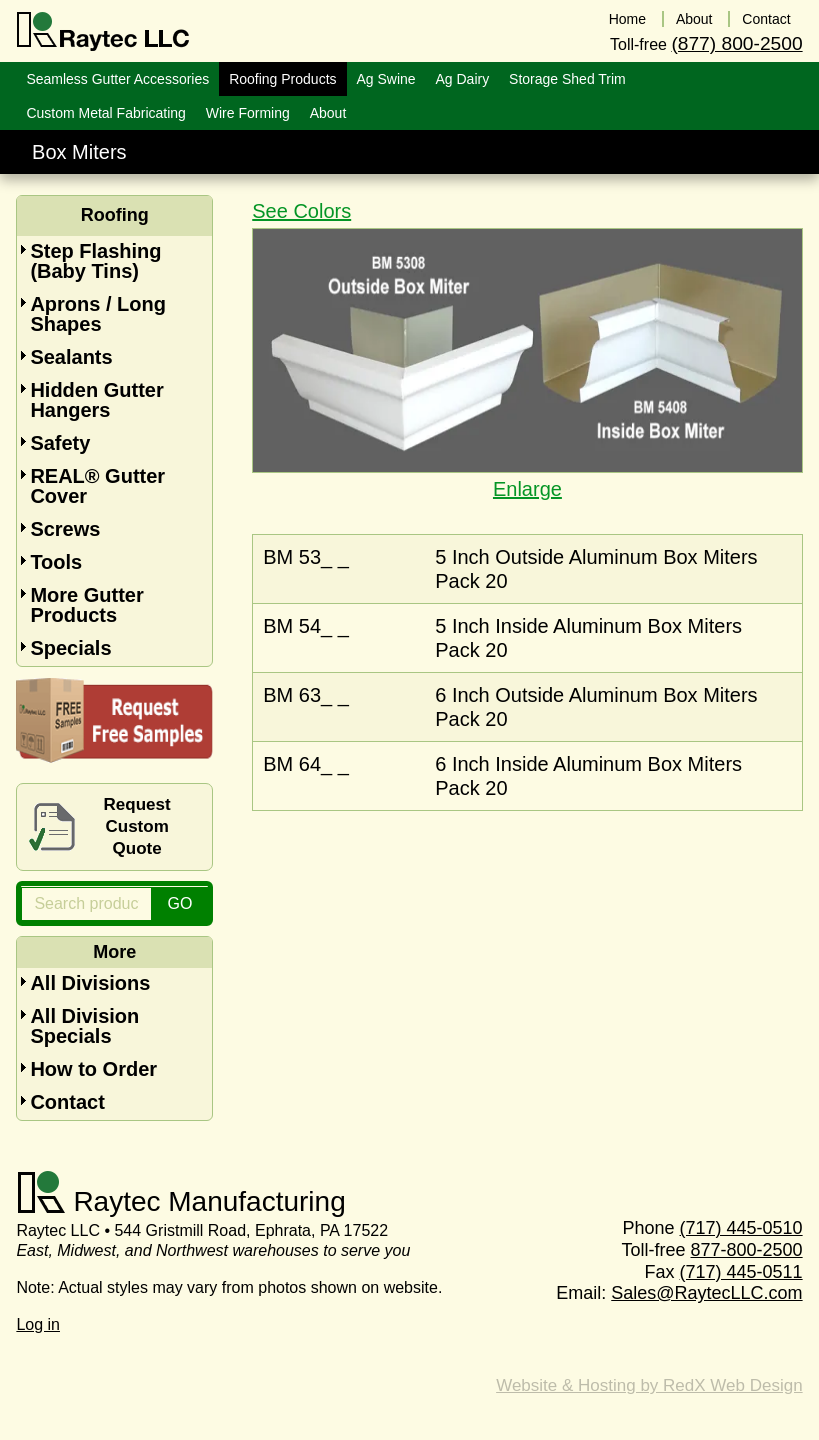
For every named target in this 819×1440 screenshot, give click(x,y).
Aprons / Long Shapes (98, 314)
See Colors (301, 211)
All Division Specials (84, 1026)
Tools (56, 562)
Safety (60, 443)
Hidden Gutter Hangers (96, 400)
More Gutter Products (86, 605)
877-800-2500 (747, 1250)
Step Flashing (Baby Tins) (95, 261)
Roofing (115, 215)
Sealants (71, 357)
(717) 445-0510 (741, 1228)
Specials (70, 648)
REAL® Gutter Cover (97, 486)
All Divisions (90, 983)
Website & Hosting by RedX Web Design (649, 1385)
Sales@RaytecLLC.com (706, 1293)
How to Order (93, 1069)
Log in (38, 1324)
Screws (65, 529)
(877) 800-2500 (736, 43)
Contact (67, 1102)
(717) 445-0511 (741, 1272)
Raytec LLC (103, 32)
